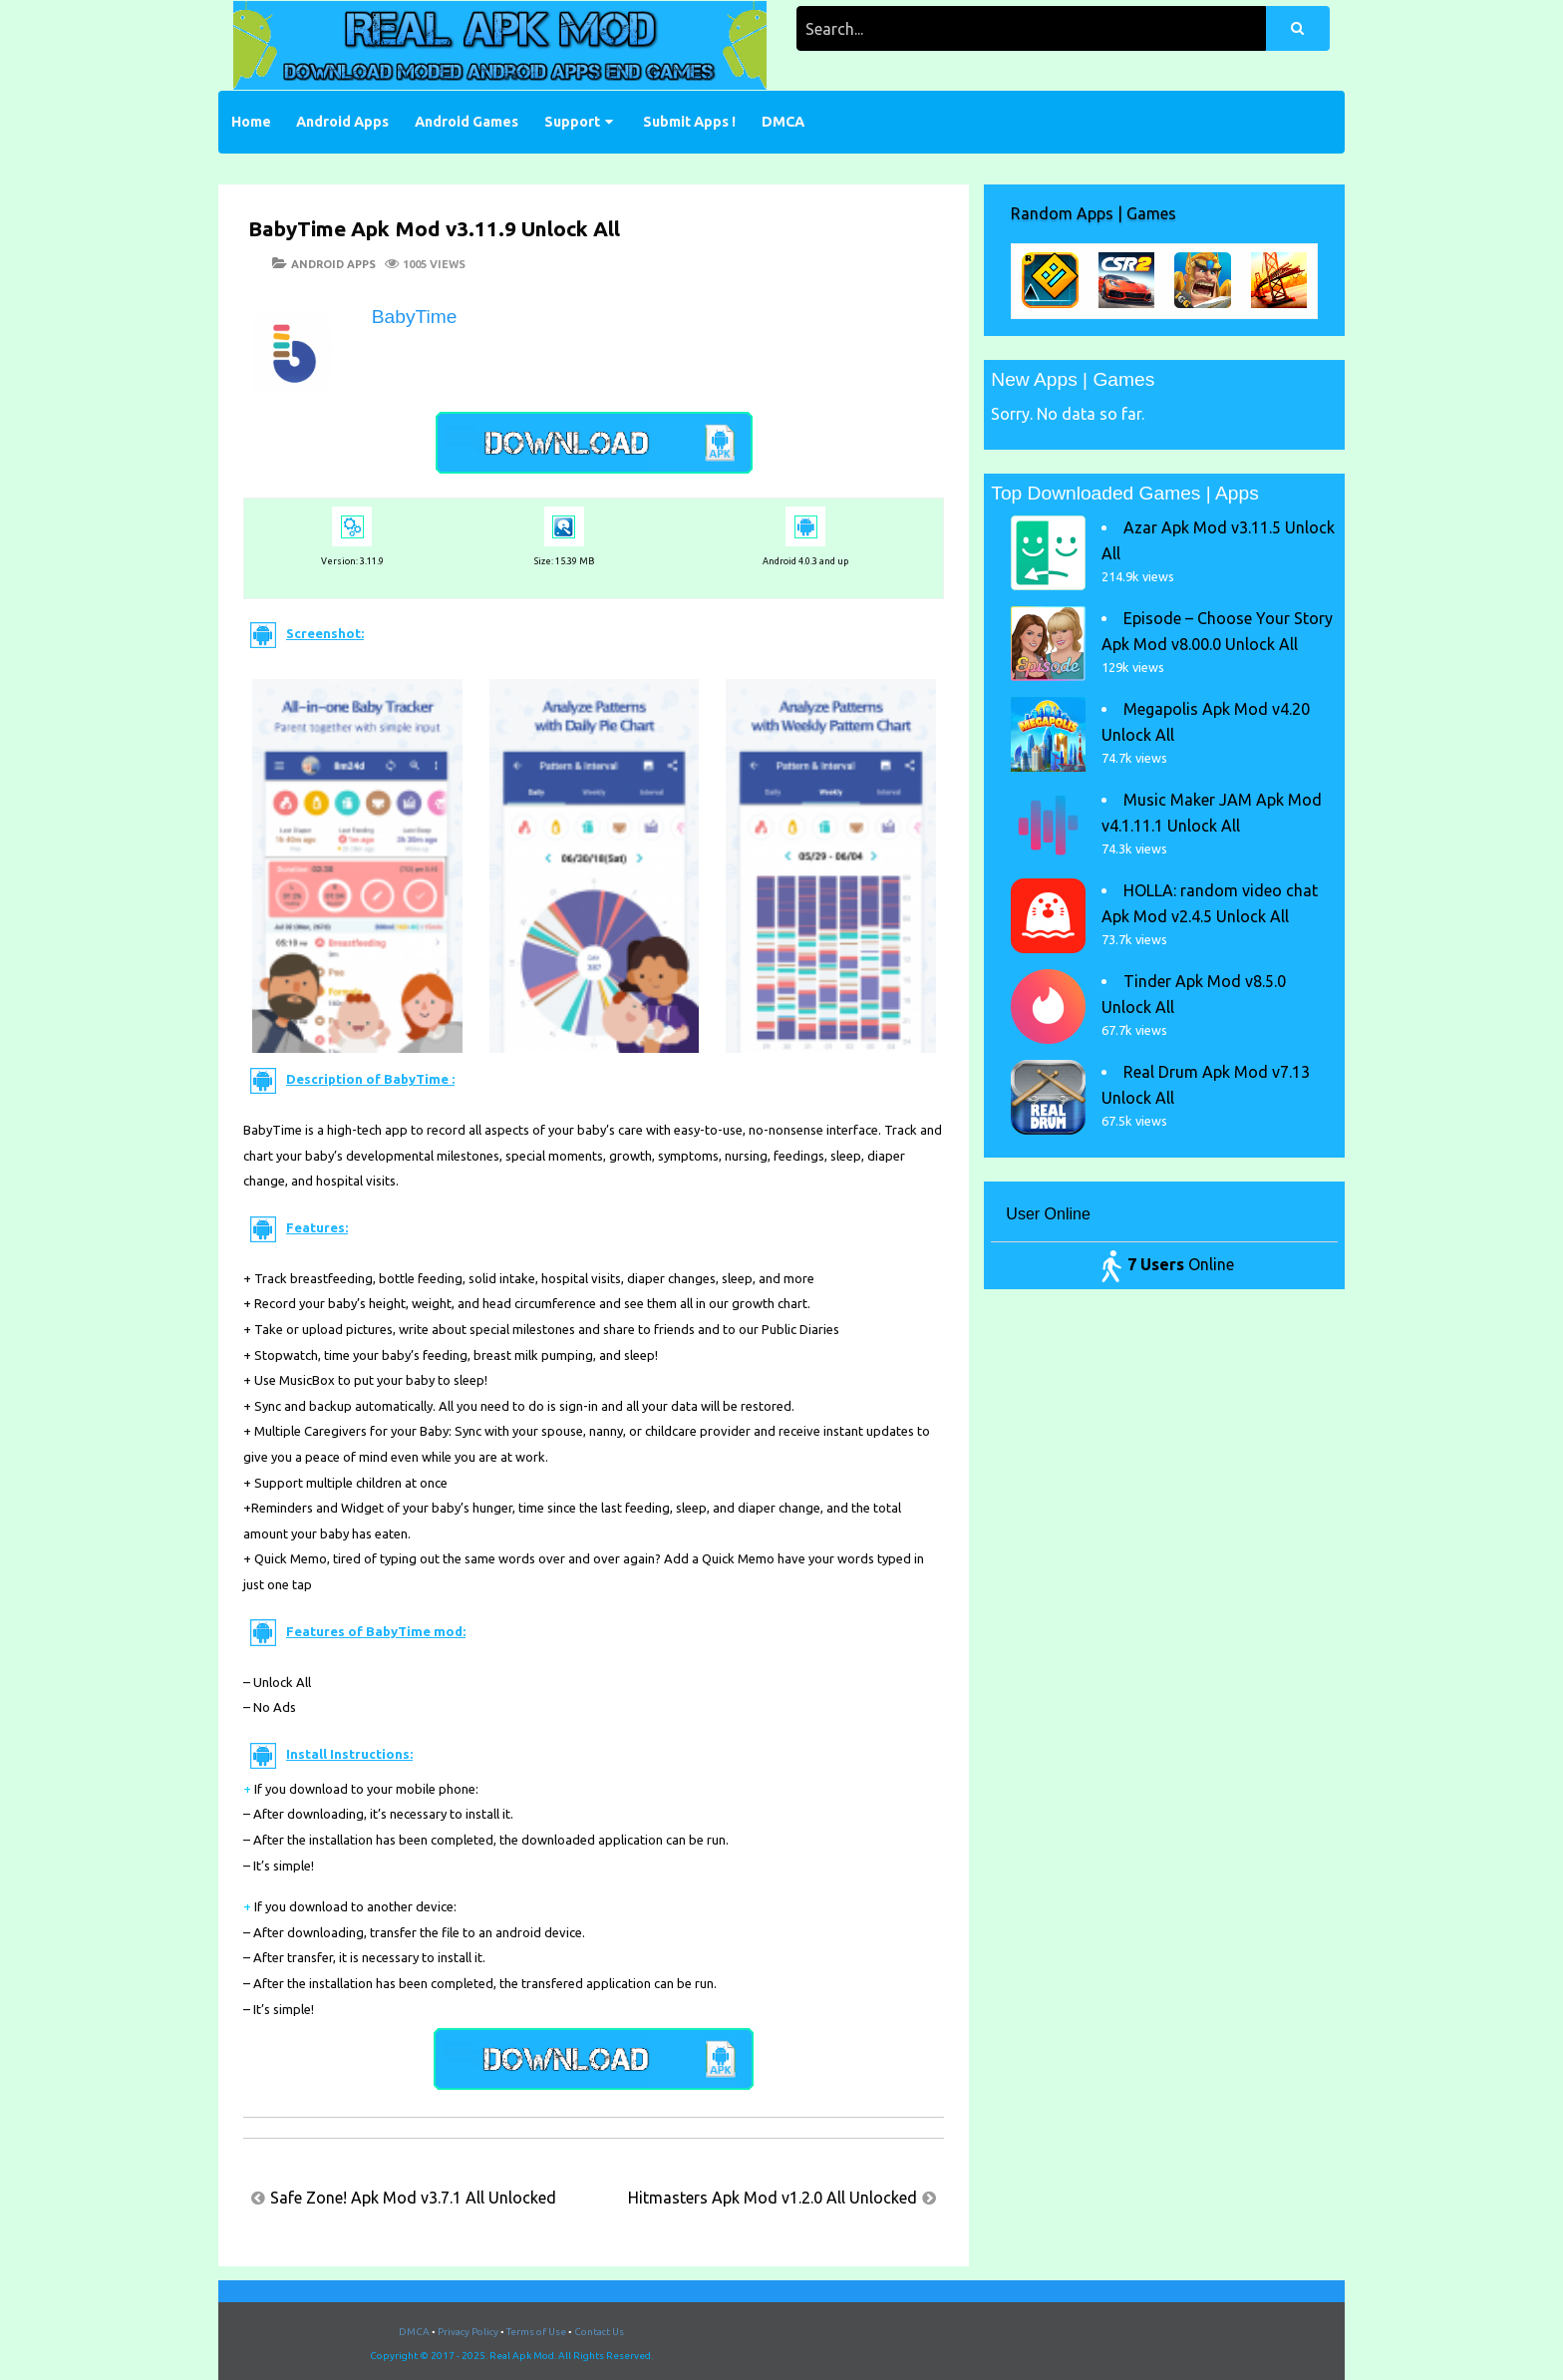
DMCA (783, 122)
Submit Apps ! (689, 122)
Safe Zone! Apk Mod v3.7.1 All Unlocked (413, 2198)
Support (572, 122)
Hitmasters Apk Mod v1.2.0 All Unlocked (772, 2198)
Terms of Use (536, 2331)
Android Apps (342, 122)
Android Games (466, 122)
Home (251, 122)
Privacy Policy (468, 2331)
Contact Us (599, 2331)
